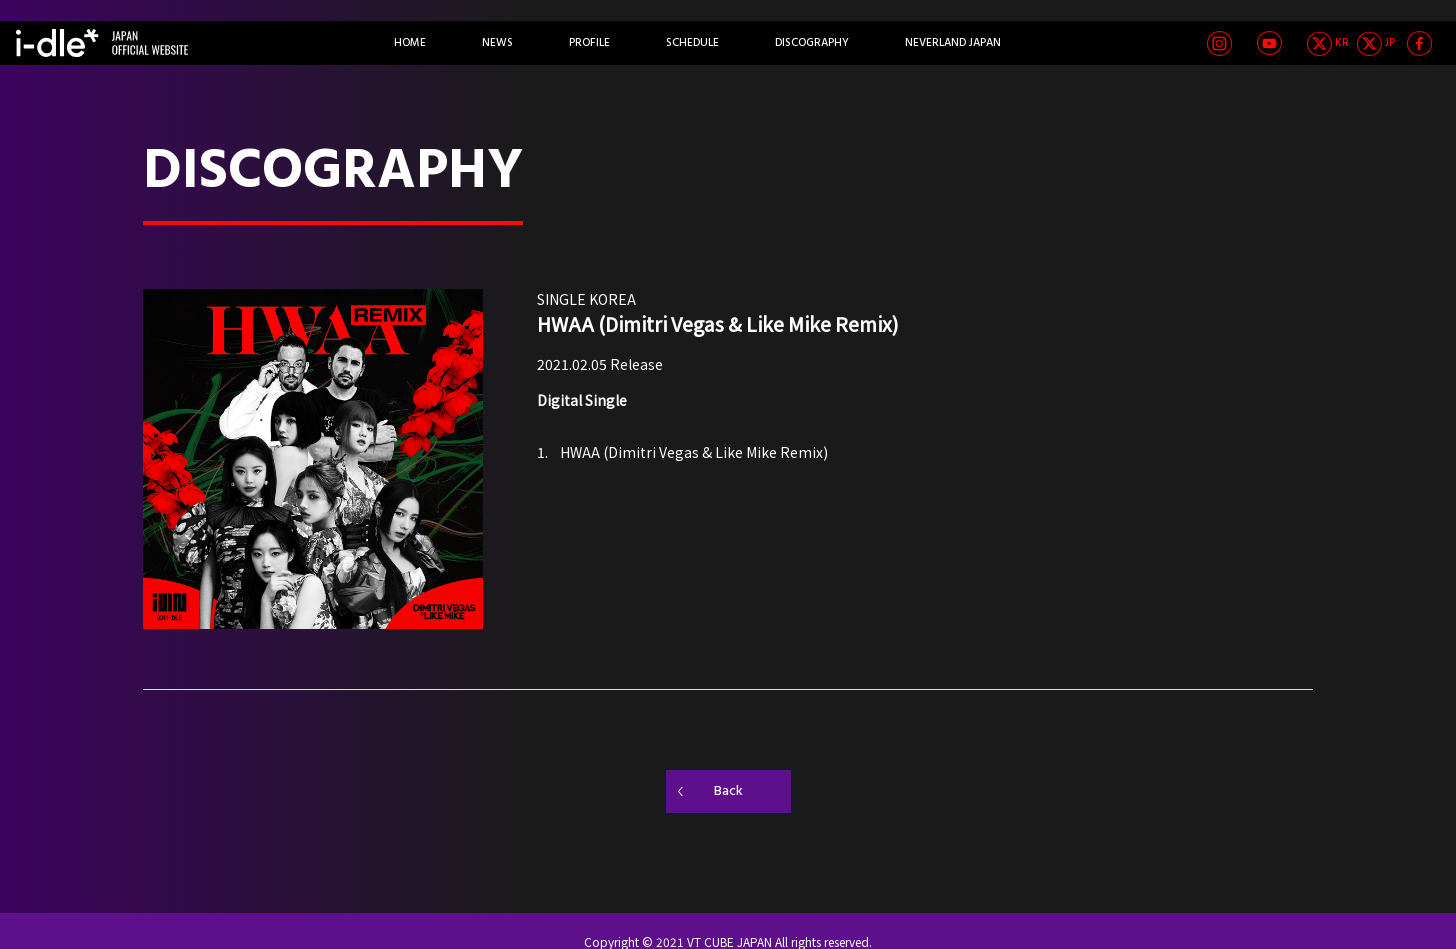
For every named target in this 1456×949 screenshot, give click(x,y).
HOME (410, 43)
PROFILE (589, 43)
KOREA (612, 299)
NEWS (497, 43)
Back (728, 791)
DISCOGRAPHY (812, 43)
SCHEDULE (692, 43)
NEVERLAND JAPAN (953, 43)
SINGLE (561, 299)
